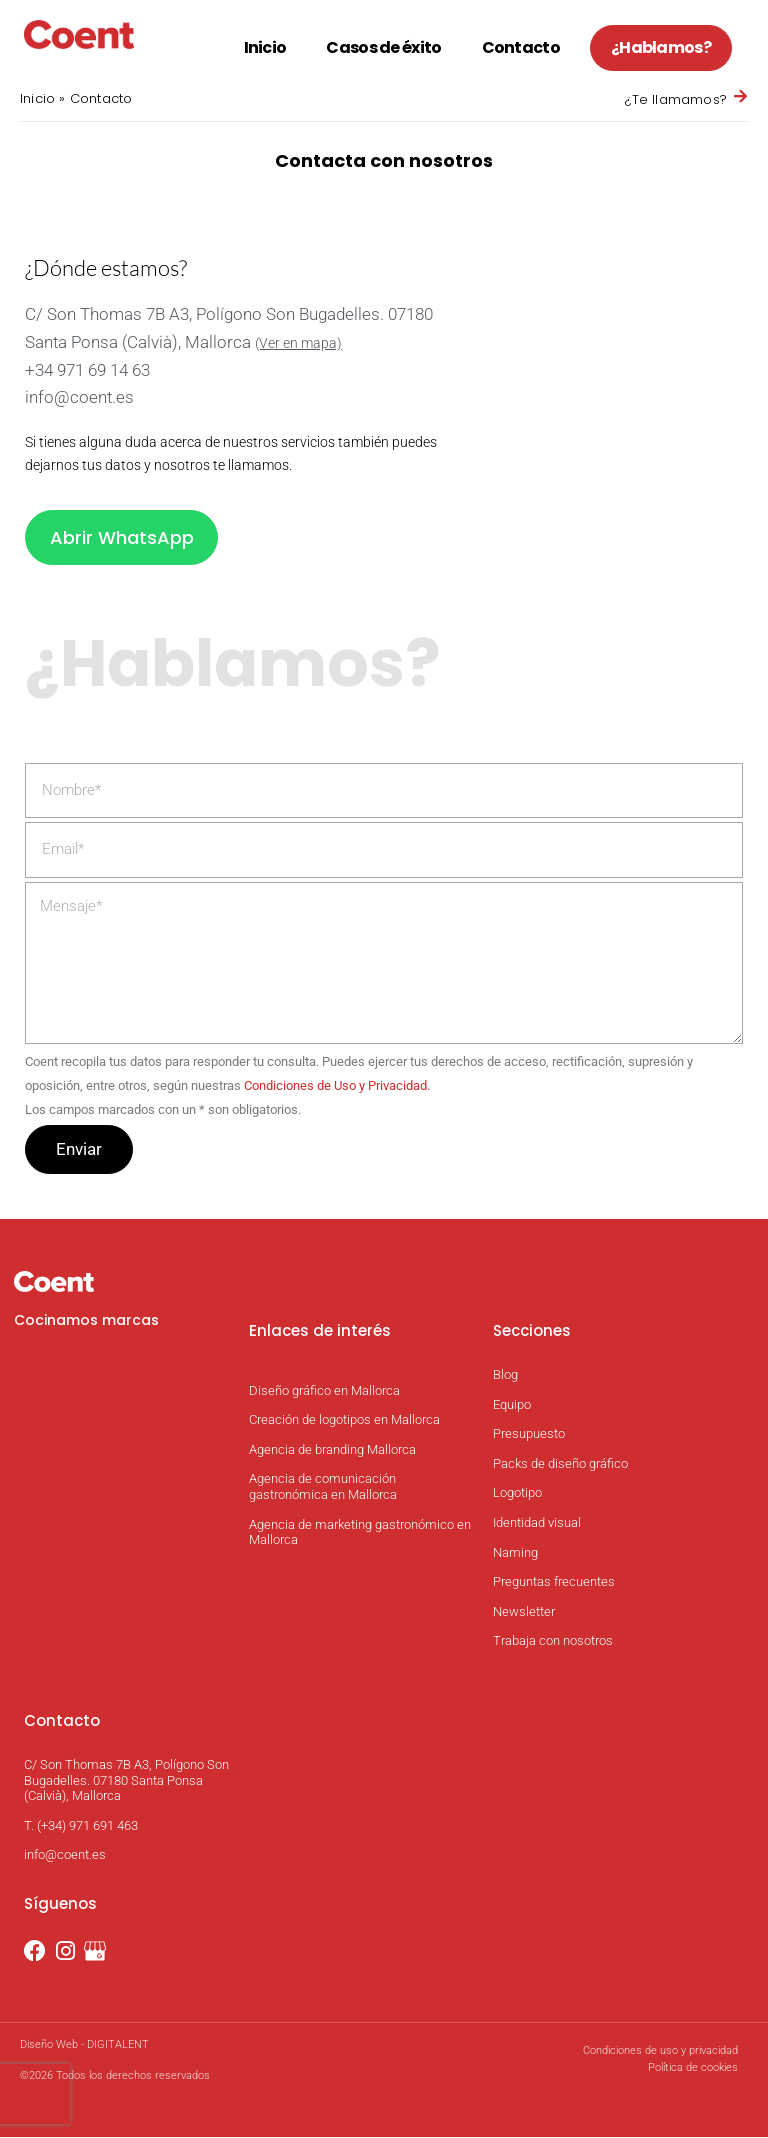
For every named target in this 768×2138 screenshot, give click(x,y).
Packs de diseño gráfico (560, 1464)
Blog (505, 1375)
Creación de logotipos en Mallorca (344, 1421)
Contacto (521, 47)
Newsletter (524, 1612)
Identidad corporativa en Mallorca (342, 1361)
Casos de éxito (383, 47)
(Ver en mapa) (298, 343)
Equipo (512, 1405)
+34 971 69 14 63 (87, 370)
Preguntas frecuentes (554, 1582)
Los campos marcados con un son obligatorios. (163, 1110)
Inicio (265, 47)
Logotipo (517, 1494)
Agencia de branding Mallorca (332, 1450)
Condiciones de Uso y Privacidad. (337, 1086)
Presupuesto (529, 1435)
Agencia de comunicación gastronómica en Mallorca (323, 1488)
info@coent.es (79, 397)
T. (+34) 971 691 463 (81, 1826)
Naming (515, 1553)
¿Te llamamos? (676, 99)
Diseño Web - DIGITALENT (84, 2045)
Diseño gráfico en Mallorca (324, 1391)
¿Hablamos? (661, 47)
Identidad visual (537, 1523)
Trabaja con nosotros (553, 1642)
